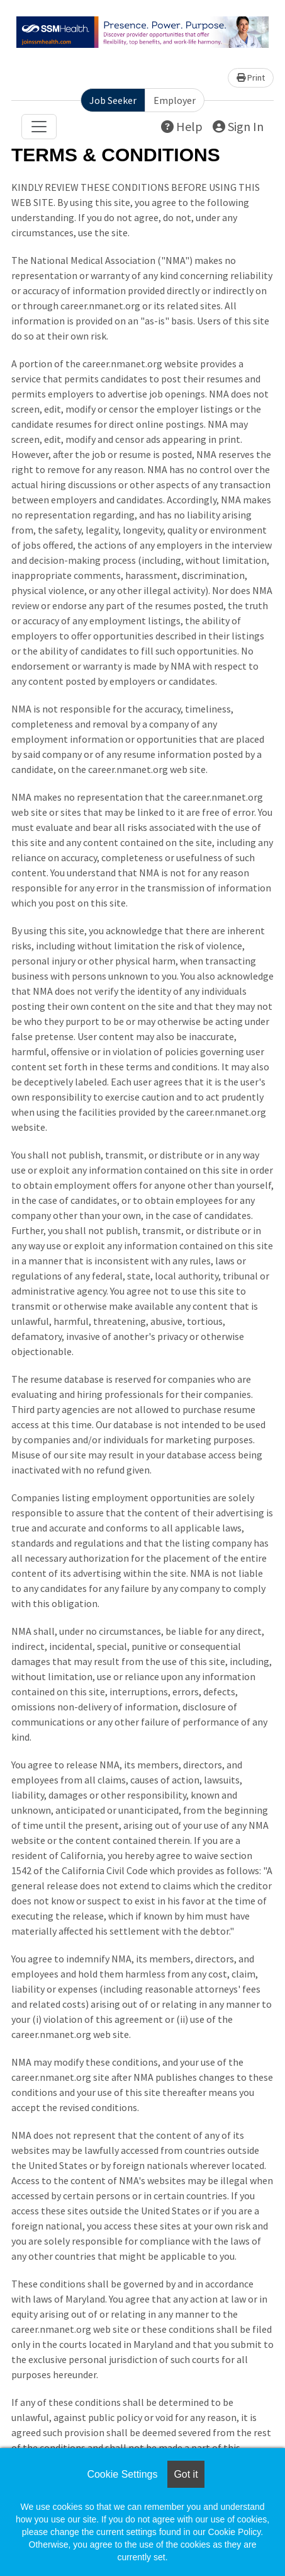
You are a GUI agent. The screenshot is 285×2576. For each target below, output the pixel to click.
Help (182, 126)
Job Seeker (113, 100)
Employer (175, 100)
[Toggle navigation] (39, 126)
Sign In (238, 126)
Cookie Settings (122, 2474)
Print (251, 77)
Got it (186, 2474)
